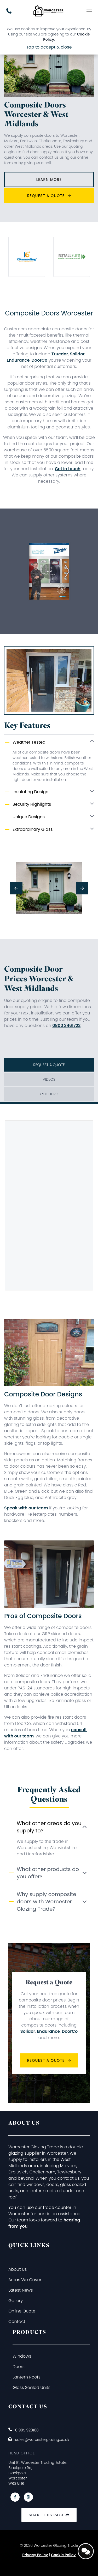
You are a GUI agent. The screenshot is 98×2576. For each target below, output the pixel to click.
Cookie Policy (63, 2554)
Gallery (15, 2301)
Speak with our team (26, 1508)
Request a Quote (49, 195)
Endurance (18, 360)
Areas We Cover (24, 2280)
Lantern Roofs (27, 2377)
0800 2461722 (66, 1026)
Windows (22, 2356)
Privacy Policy (35, 2554)
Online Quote (21, 2311)
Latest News (20, 2290)
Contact (16, 2321)
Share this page (49, 2515)
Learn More (49, 179)
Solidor (77, 354)
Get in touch (67, 469)
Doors (19, 2367)
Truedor (59, 354)
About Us (17, 2269)
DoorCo (39, 360)
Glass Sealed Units (31, 2387)
